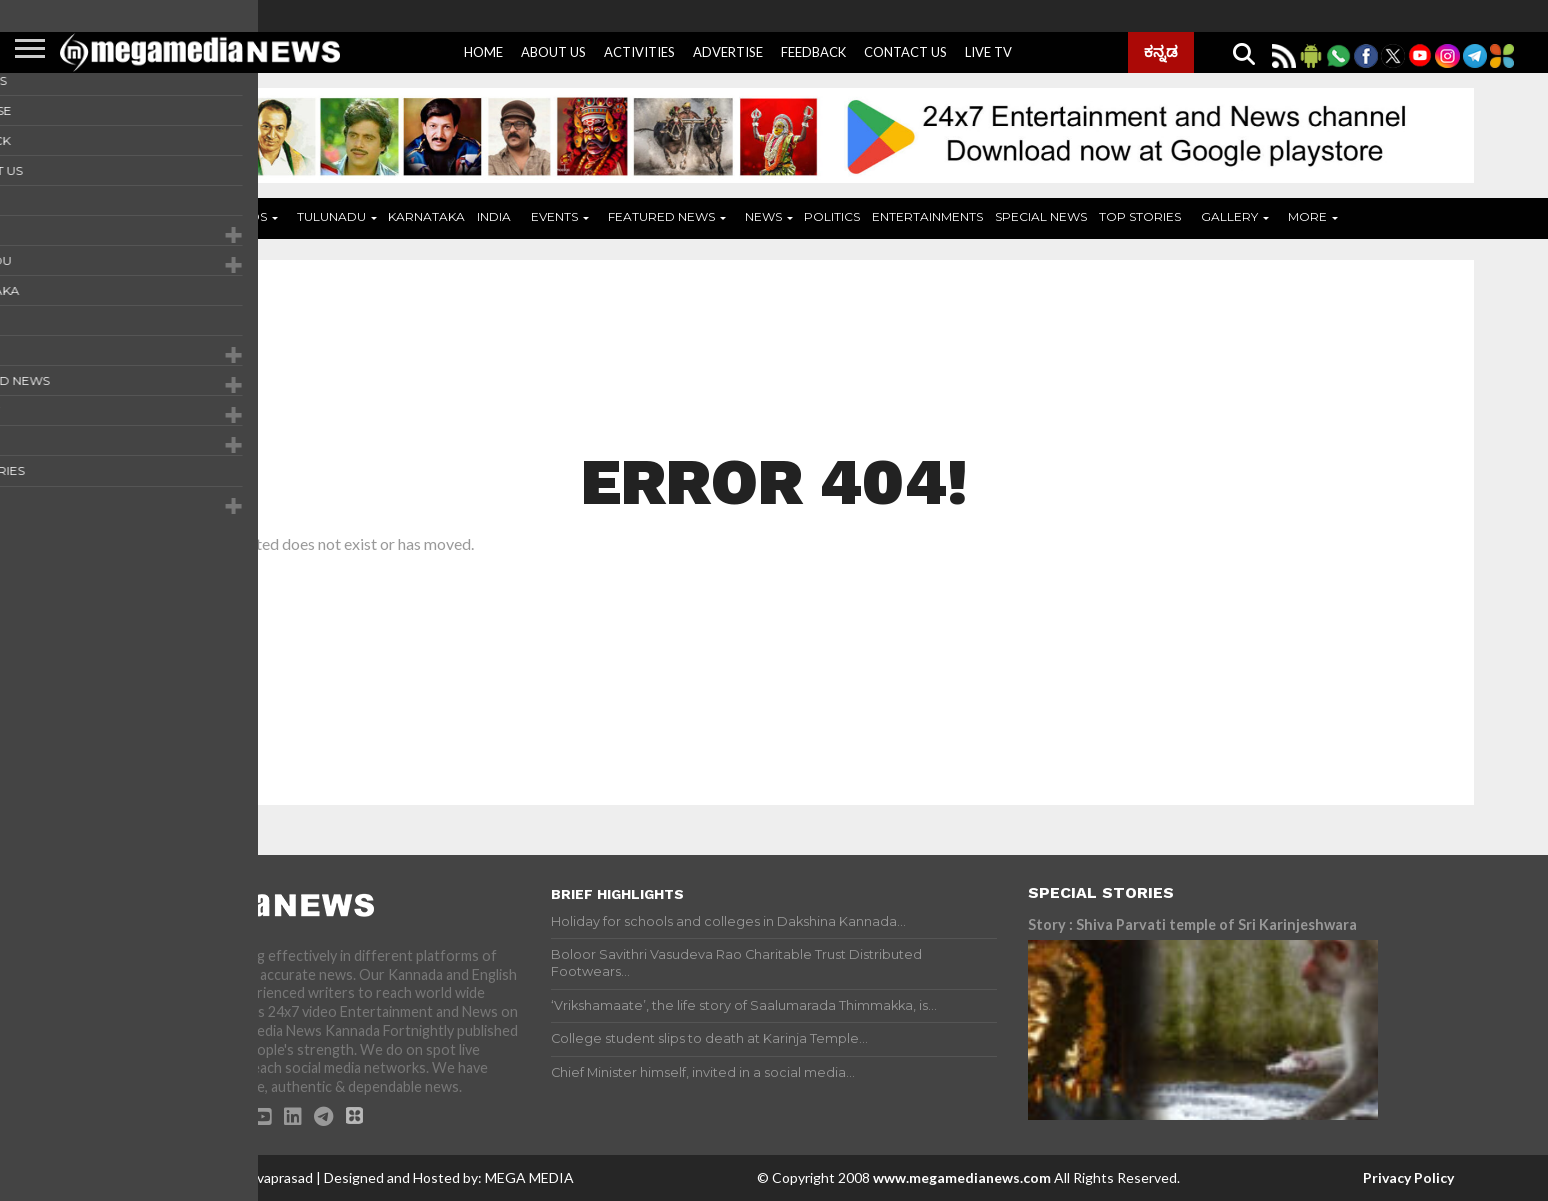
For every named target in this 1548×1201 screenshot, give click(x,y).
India (494, 216)
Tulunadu (331, 216)
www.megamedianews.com (962, 1177)
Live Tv (988, 52)
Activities (639, 52)
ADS (254, 216)
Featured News (661, 216)
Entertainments (927, 216)
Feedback (813, 52)
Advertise (728, 52)
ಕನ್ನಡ (1161, 51)
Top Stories (1140, 216)
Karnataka (426, 216)
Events (554, 216)
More (1307, 216)
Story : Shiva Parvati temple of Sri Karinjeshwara (1192, 924)
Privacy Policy (1408, 1177)
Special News (1041, 216)
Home (483, 52)
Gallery (1229, 216)
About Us (553, 52)
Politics (832, 216)
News (763, 216)
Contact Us (905, 52)
